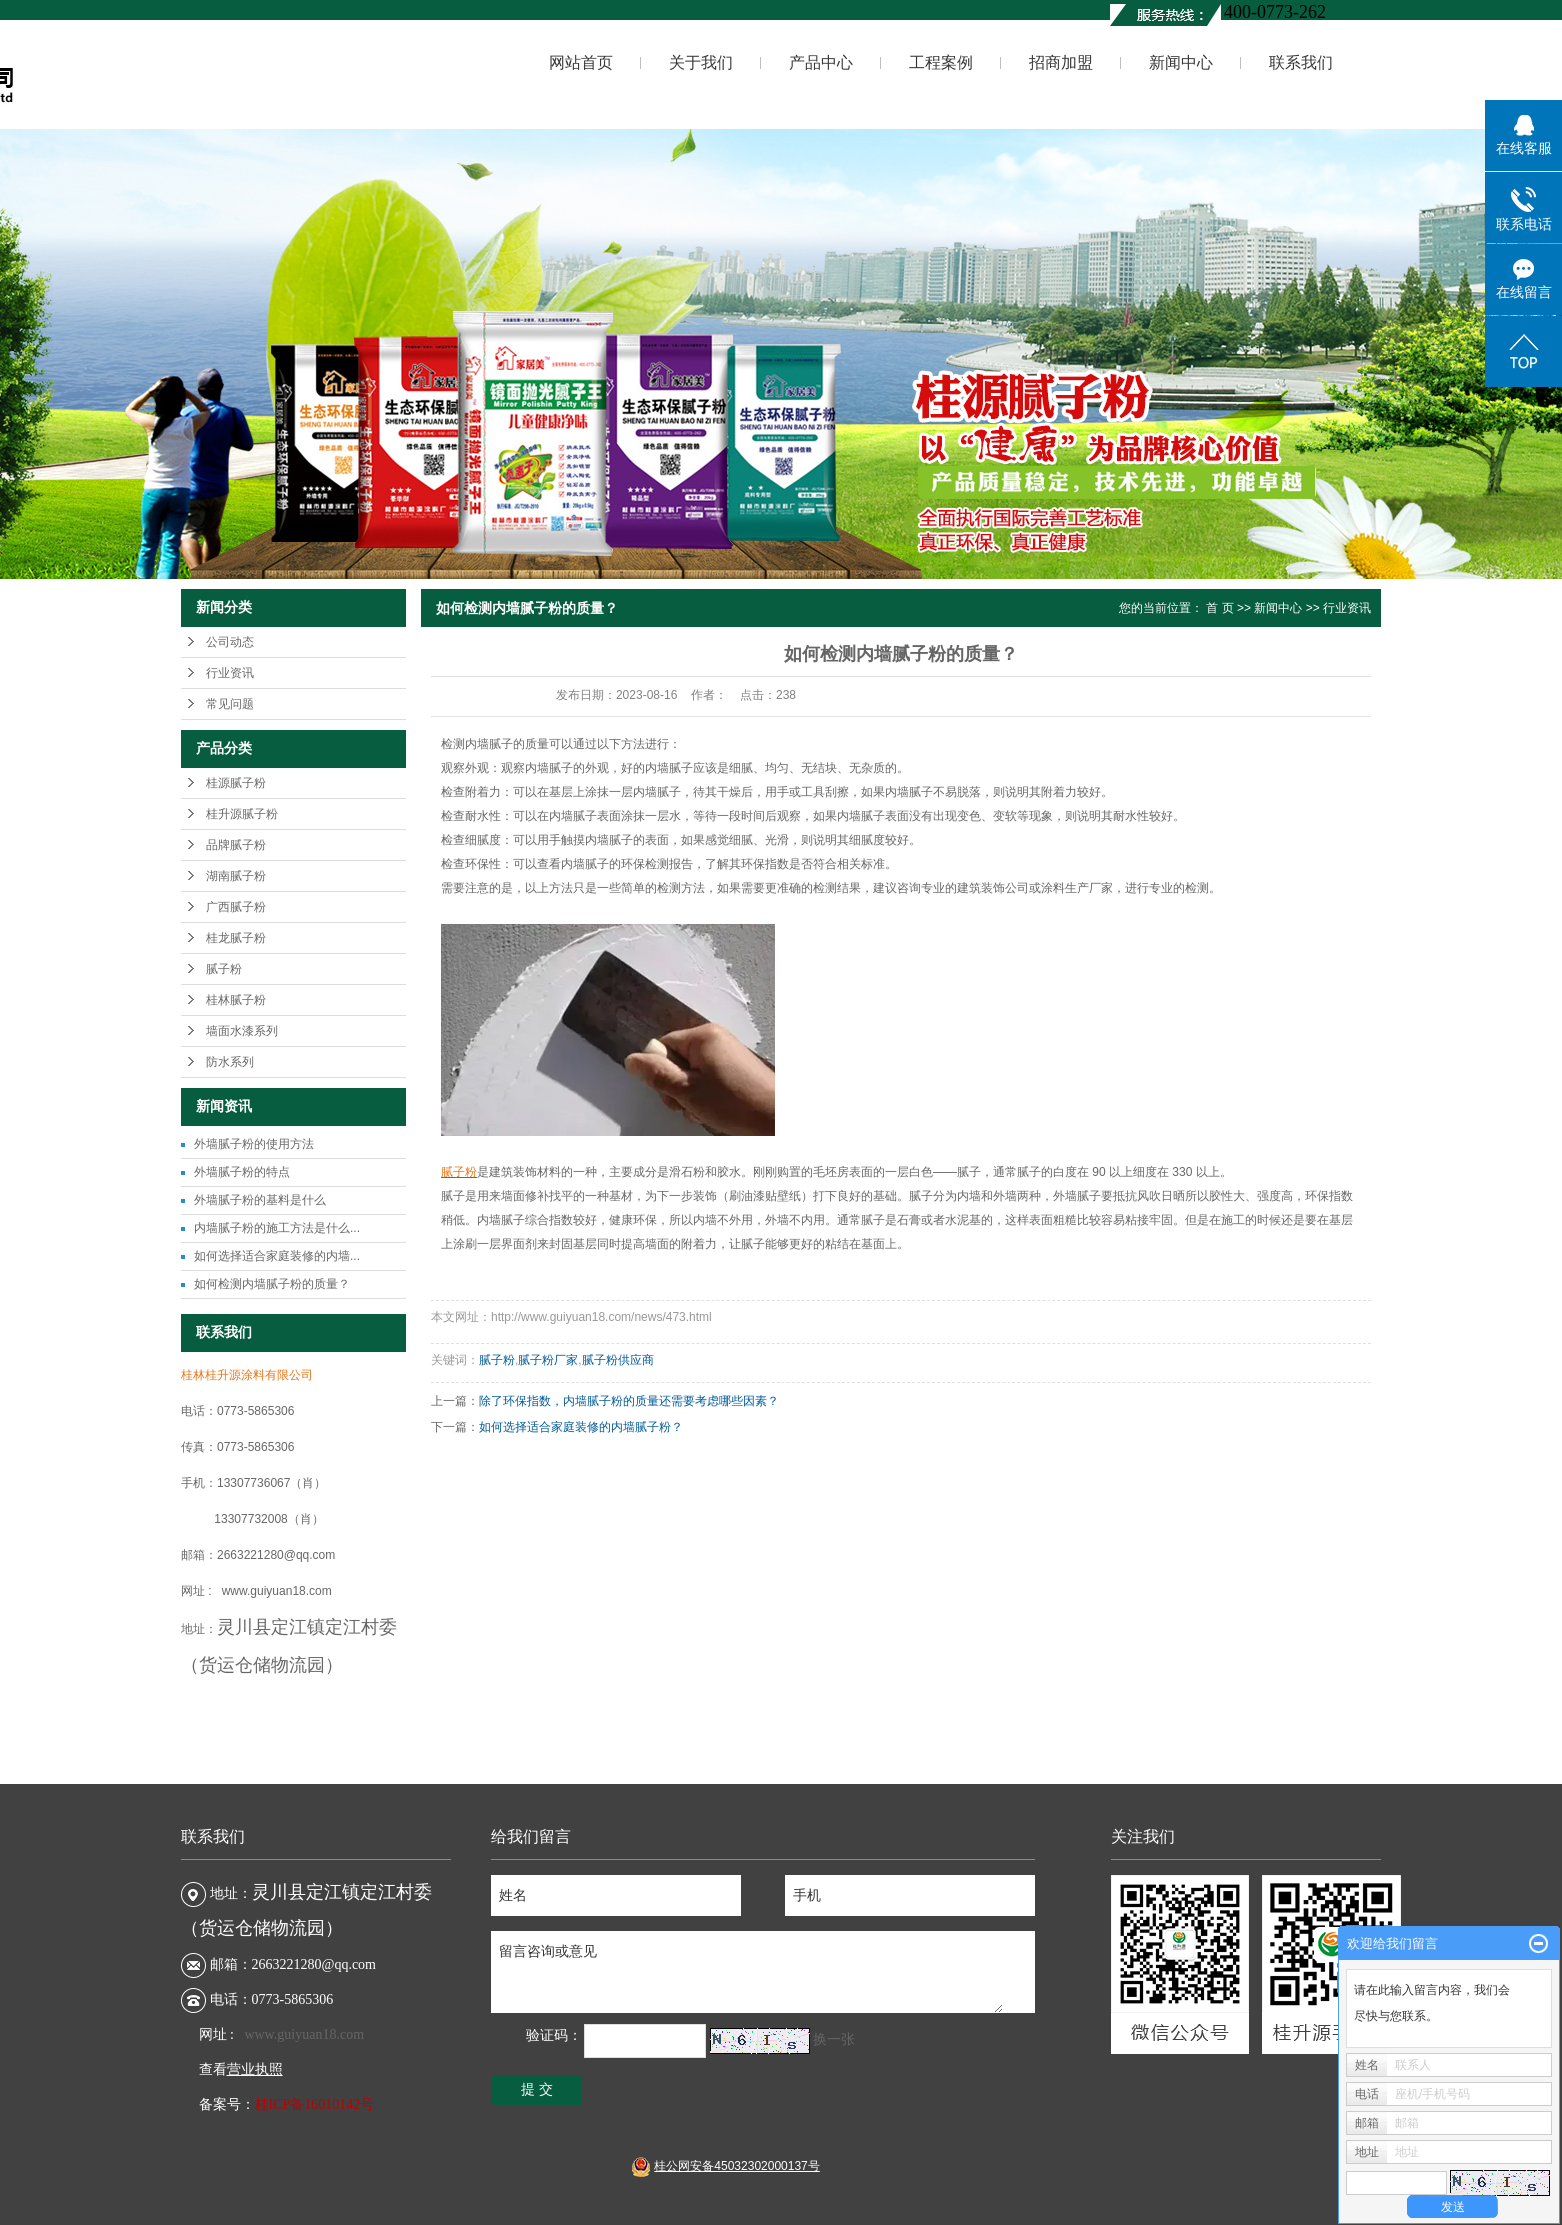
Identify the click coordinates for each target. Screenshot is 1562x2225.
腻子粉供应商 (618, 1360)
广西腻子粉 (236, 907)
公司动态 (230, 642)
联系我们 (1301, 62)
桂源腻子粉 (236, 783)
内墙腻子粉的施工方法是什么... (277, 1228)
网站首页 (581, 62)
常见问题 (230, 704)
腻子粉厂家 (548, 1360)
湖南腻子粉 (236, 876)
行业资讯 (230, 673)
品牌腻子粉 (236, 845)
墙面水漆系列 (242, 1031)
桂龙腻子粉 (236, 938)
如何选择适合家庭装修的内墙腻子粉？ (581, 1427)
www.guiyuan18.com (304, 2034)
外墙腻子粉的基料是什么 (260, 1200)
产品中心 (821, 62)
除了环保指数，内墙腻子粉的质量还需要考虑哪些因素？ (629, 1401)
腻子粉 (224, 969)
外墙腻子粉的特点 (242, 1172)
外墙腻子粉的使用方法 (254, 1144)
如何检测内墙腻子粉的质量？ (272, 1284)
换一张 (834, 2039)
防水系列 (230, 1062)
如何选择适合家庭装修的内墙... (277, 1256)
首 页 (1219, 608)
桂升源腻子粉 (242, 814)
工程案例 (941, 62)
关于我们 (701, 62)
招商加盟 (1061, 62)
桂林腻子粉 (236, 1000)
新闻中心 (1181, 62)
